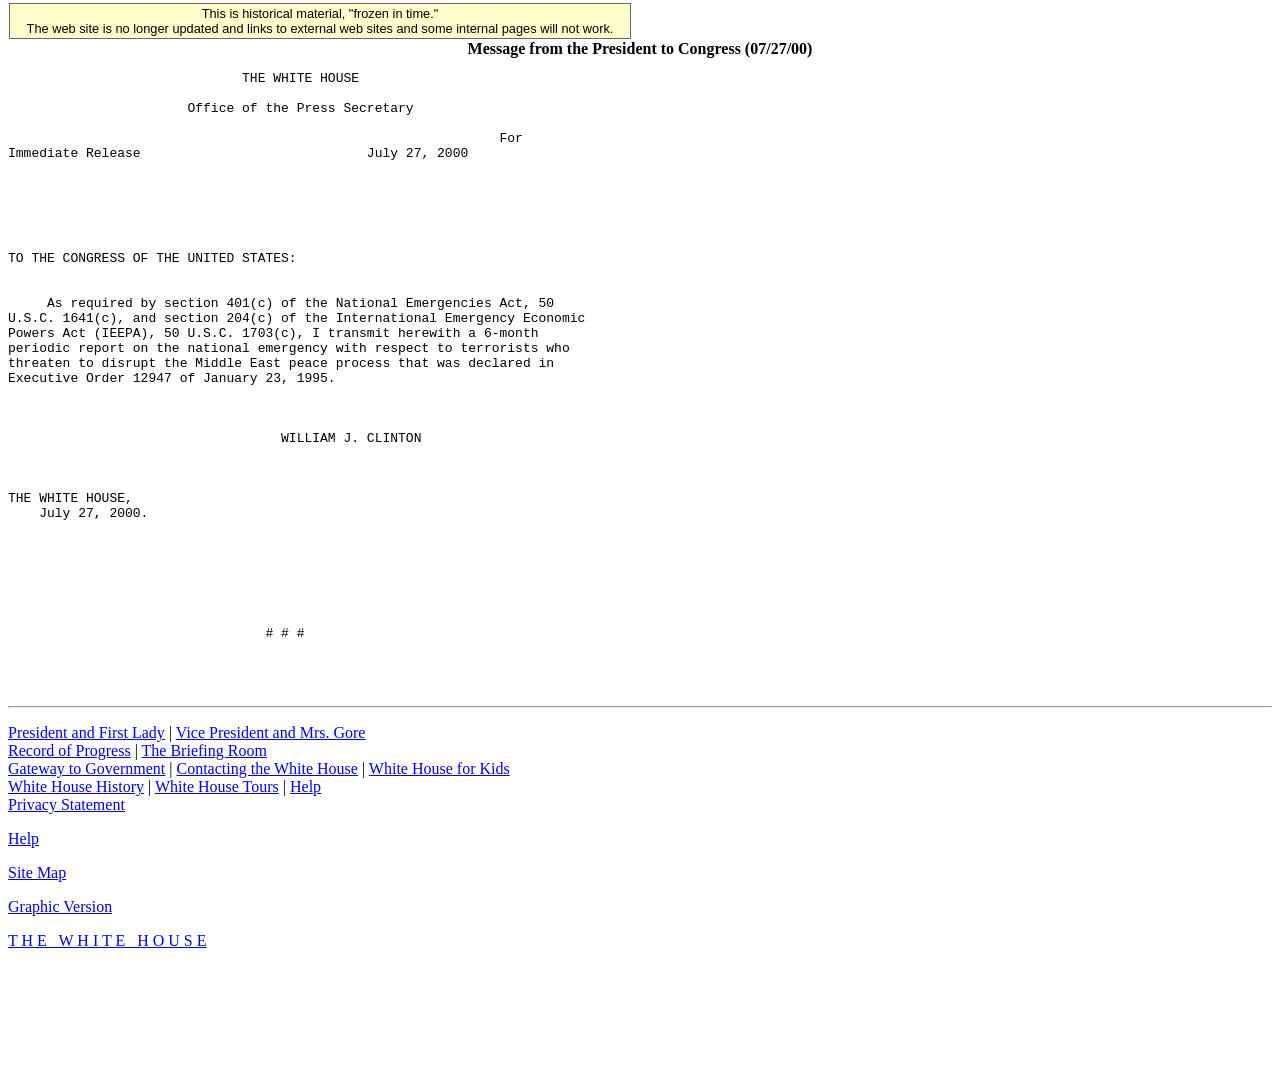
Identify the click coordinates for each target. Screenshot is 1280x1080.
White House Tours (217, 900)
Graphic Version (60, 1020)
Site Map (37, 986)
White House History (76, 900)
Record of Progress (69, 864)
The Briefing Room (204, 864)
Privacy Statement (66, 918)
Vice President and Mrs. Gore (271, 846)
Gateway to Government (86, 882)
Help (305, 900)
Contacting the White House (266, 882)
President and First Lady (86, 846)
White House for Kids (439, 882)
